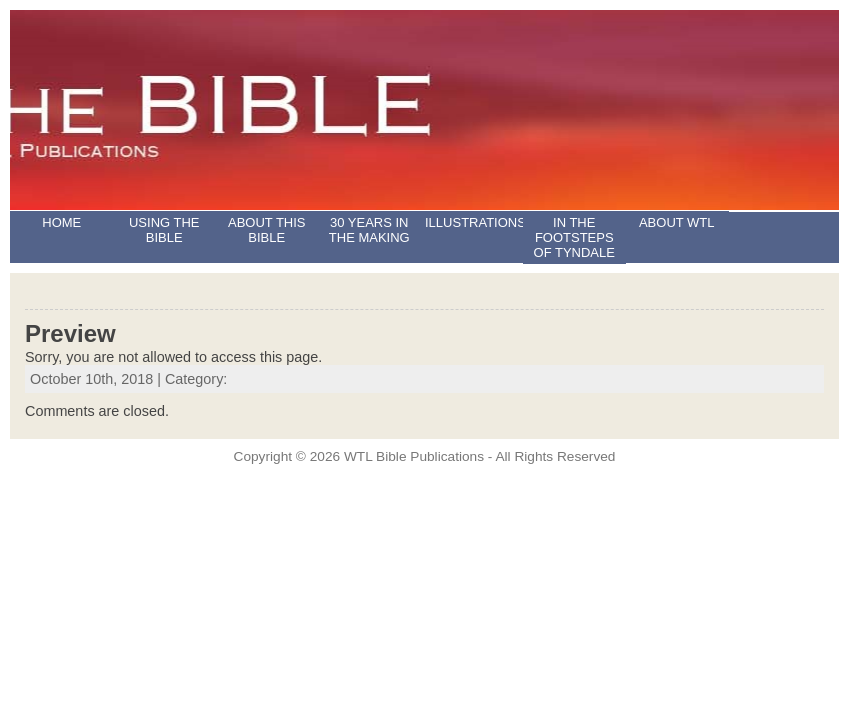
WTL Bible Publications (414, 456)
